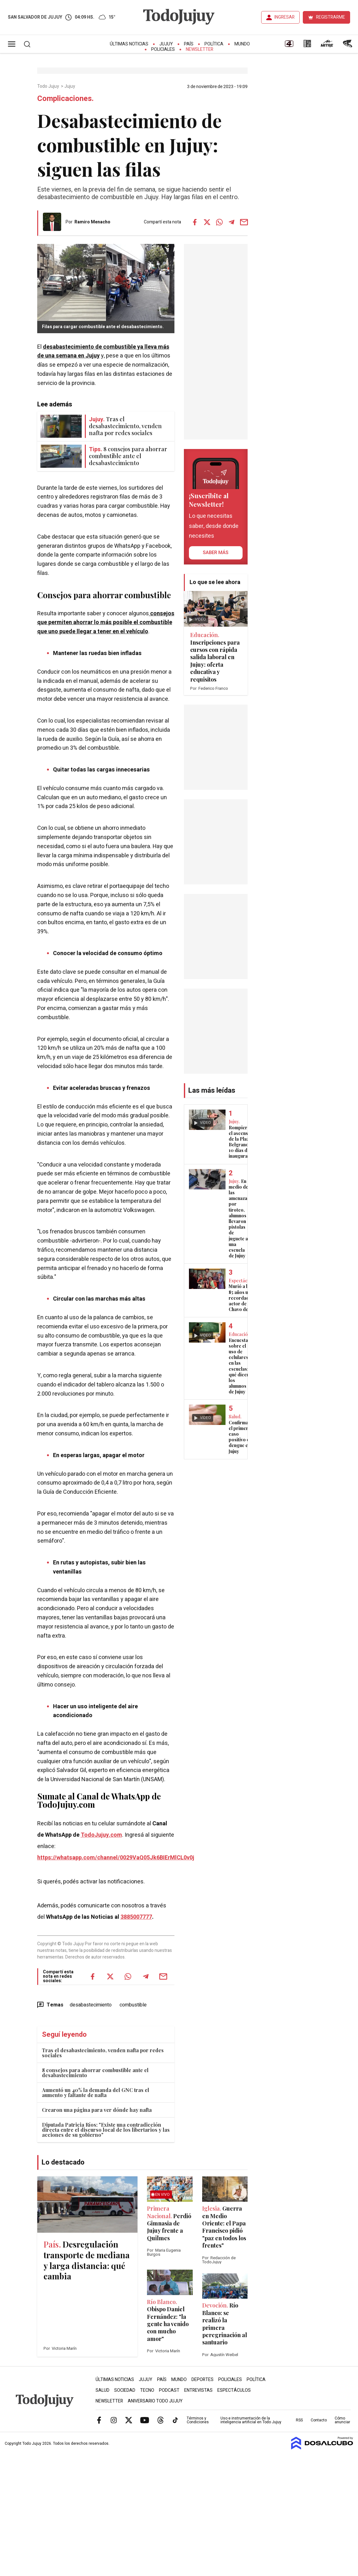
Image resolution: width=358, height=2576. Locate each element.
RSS (299, 2420)
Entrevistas (198, 2390)
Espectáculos (234, 2390)
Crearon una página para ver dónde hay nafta (97, 2109)
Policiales (163, 49)
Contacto (319, 2420)
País (188, 44)
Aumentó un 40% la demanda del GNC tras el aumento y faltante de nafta (95, 2092)
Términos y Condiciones (198, 2420)
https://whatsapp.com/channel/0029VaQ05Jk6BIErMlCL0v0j (115, 1857)
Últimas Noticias (129, 44)
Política (213, 44)
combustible (133, 2005)
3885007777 (136, 1917)
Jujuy (166, 44)
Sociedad (124, 2390)
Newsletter (199, 49)
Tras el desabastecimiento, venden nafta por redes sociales (103, 2053)
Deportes (202, 2379)
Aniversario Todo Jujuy (155, 2401)
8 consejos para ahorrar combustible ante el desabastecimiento (95, 2072)
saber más (215, 552)
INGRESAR (284, 17)
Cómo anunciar (342, 2420)
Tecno (147, 2390)
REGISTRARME (330, 17)
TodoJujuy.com (101, 1835)
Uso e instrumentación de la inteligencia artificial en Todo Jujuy (250, 2420)
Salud (102, 2390)
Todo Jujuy (48, 86)
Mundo (242, 44)
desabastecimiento (91, 2005)
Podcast (169, 2390)
